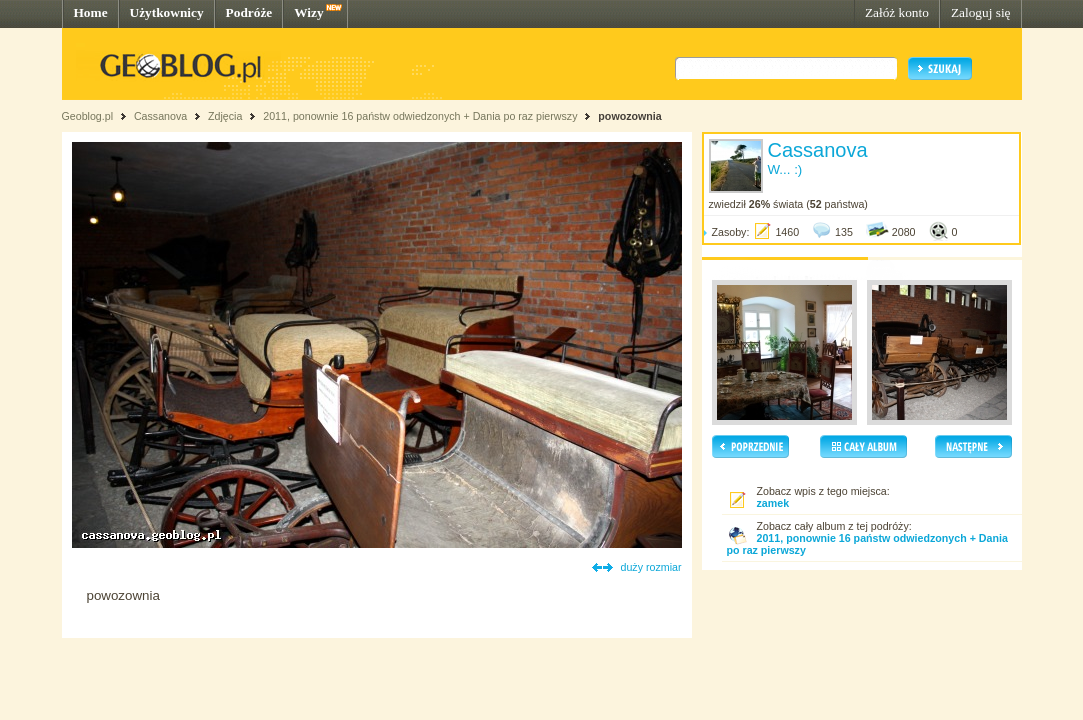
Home (91, 12)
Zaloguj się (981, 12)
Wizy (308, 12)
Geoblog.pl (88, 116)
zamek (773, 503)
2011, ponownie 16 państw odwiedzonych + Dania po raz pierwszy (420, 116)
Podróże (249, 12)
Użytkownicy (167, 12)
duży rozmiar (651, 567)
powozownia (629, 116)
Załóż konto (897, 12)
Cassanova (160, 116)
